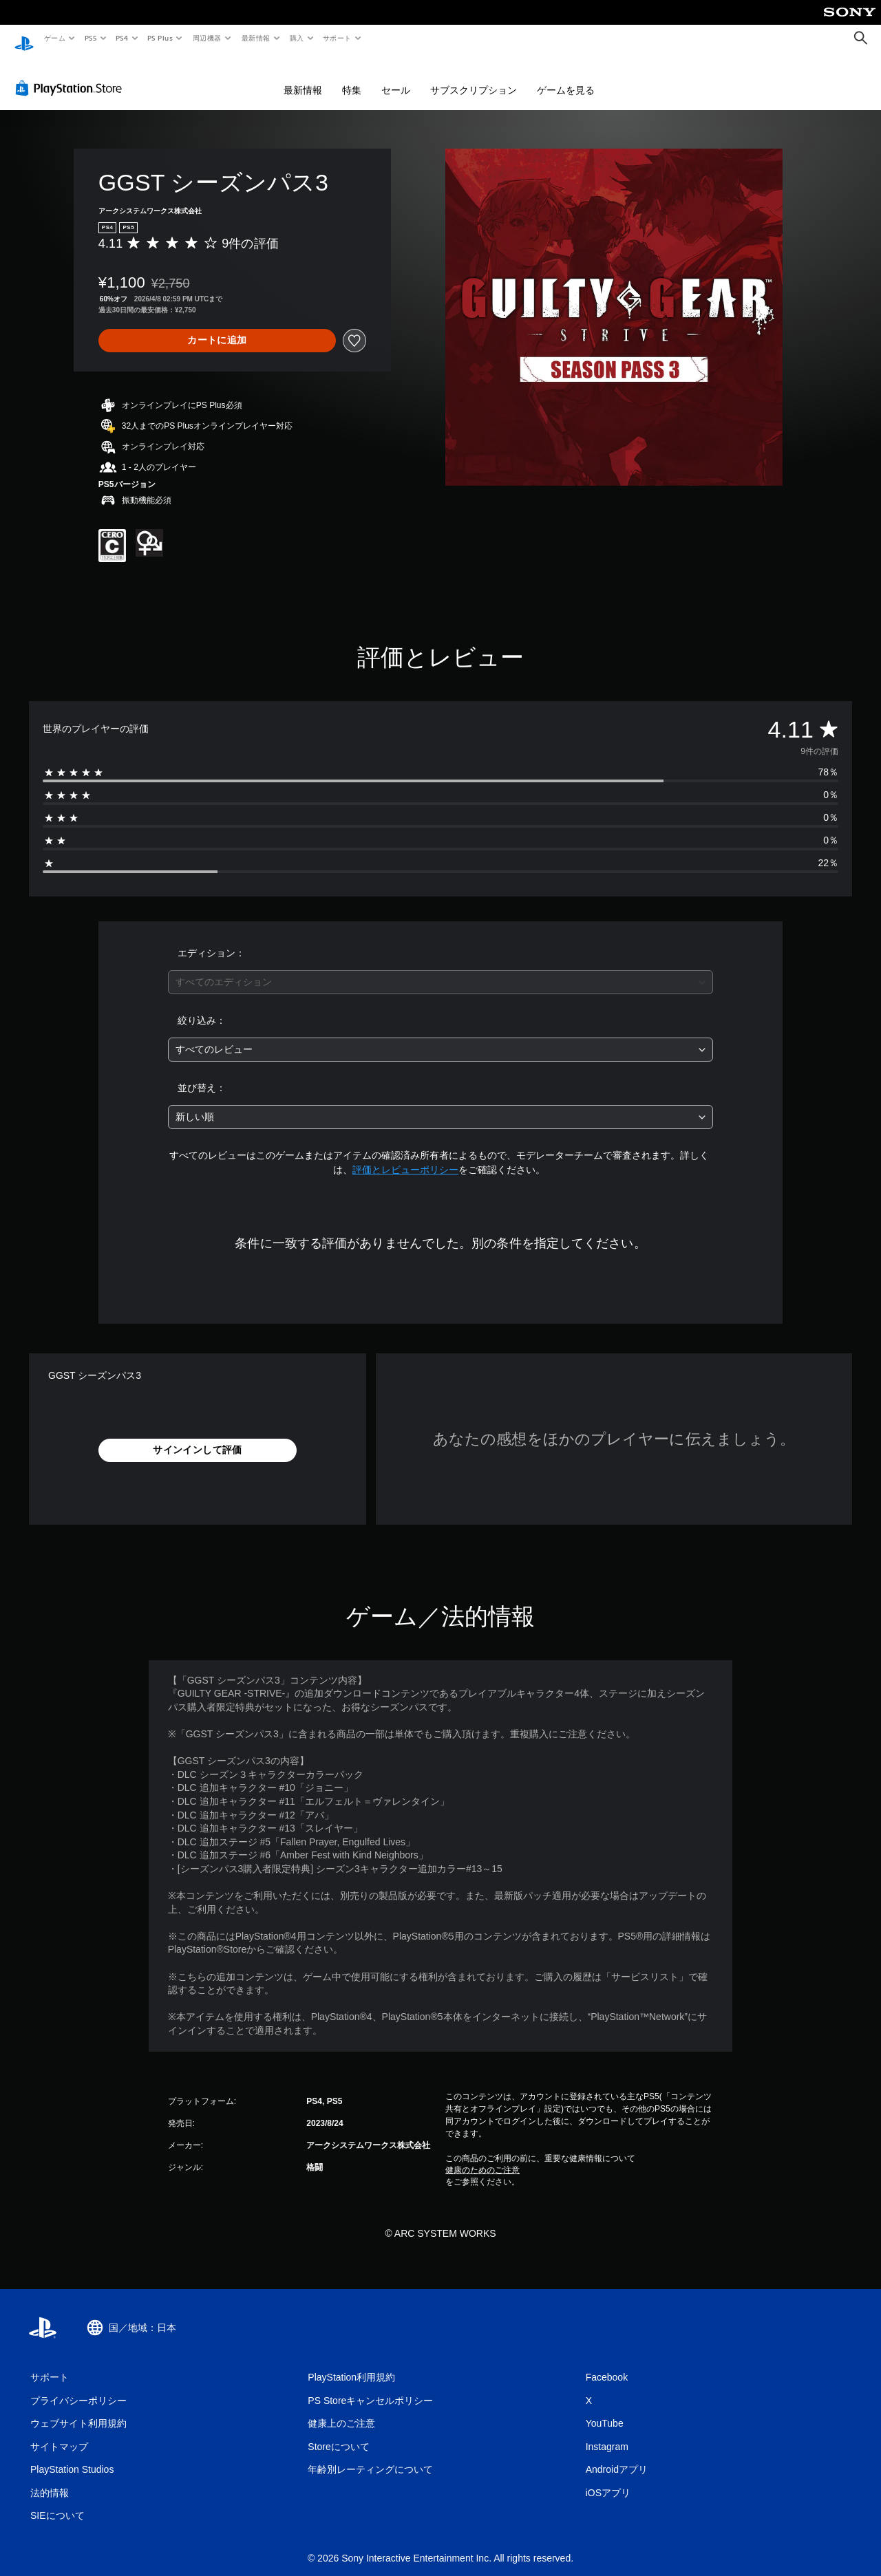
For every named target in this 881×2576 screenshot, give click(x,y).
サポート (337, 38)
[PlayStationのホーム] (24, 38)
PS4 (122, 38)
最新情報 (255, 38)
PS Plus (160, 38)
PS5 (90, 38)
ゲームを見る (566, 77)
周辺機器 (207, 38)
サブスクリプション (473, 77)
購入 (297, 38)
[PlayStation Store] (71, 75)
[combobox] (441, 969)
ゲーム (54, 38)
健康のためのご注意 (482, 2157)
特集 (351, 77)
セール (395, 77)
